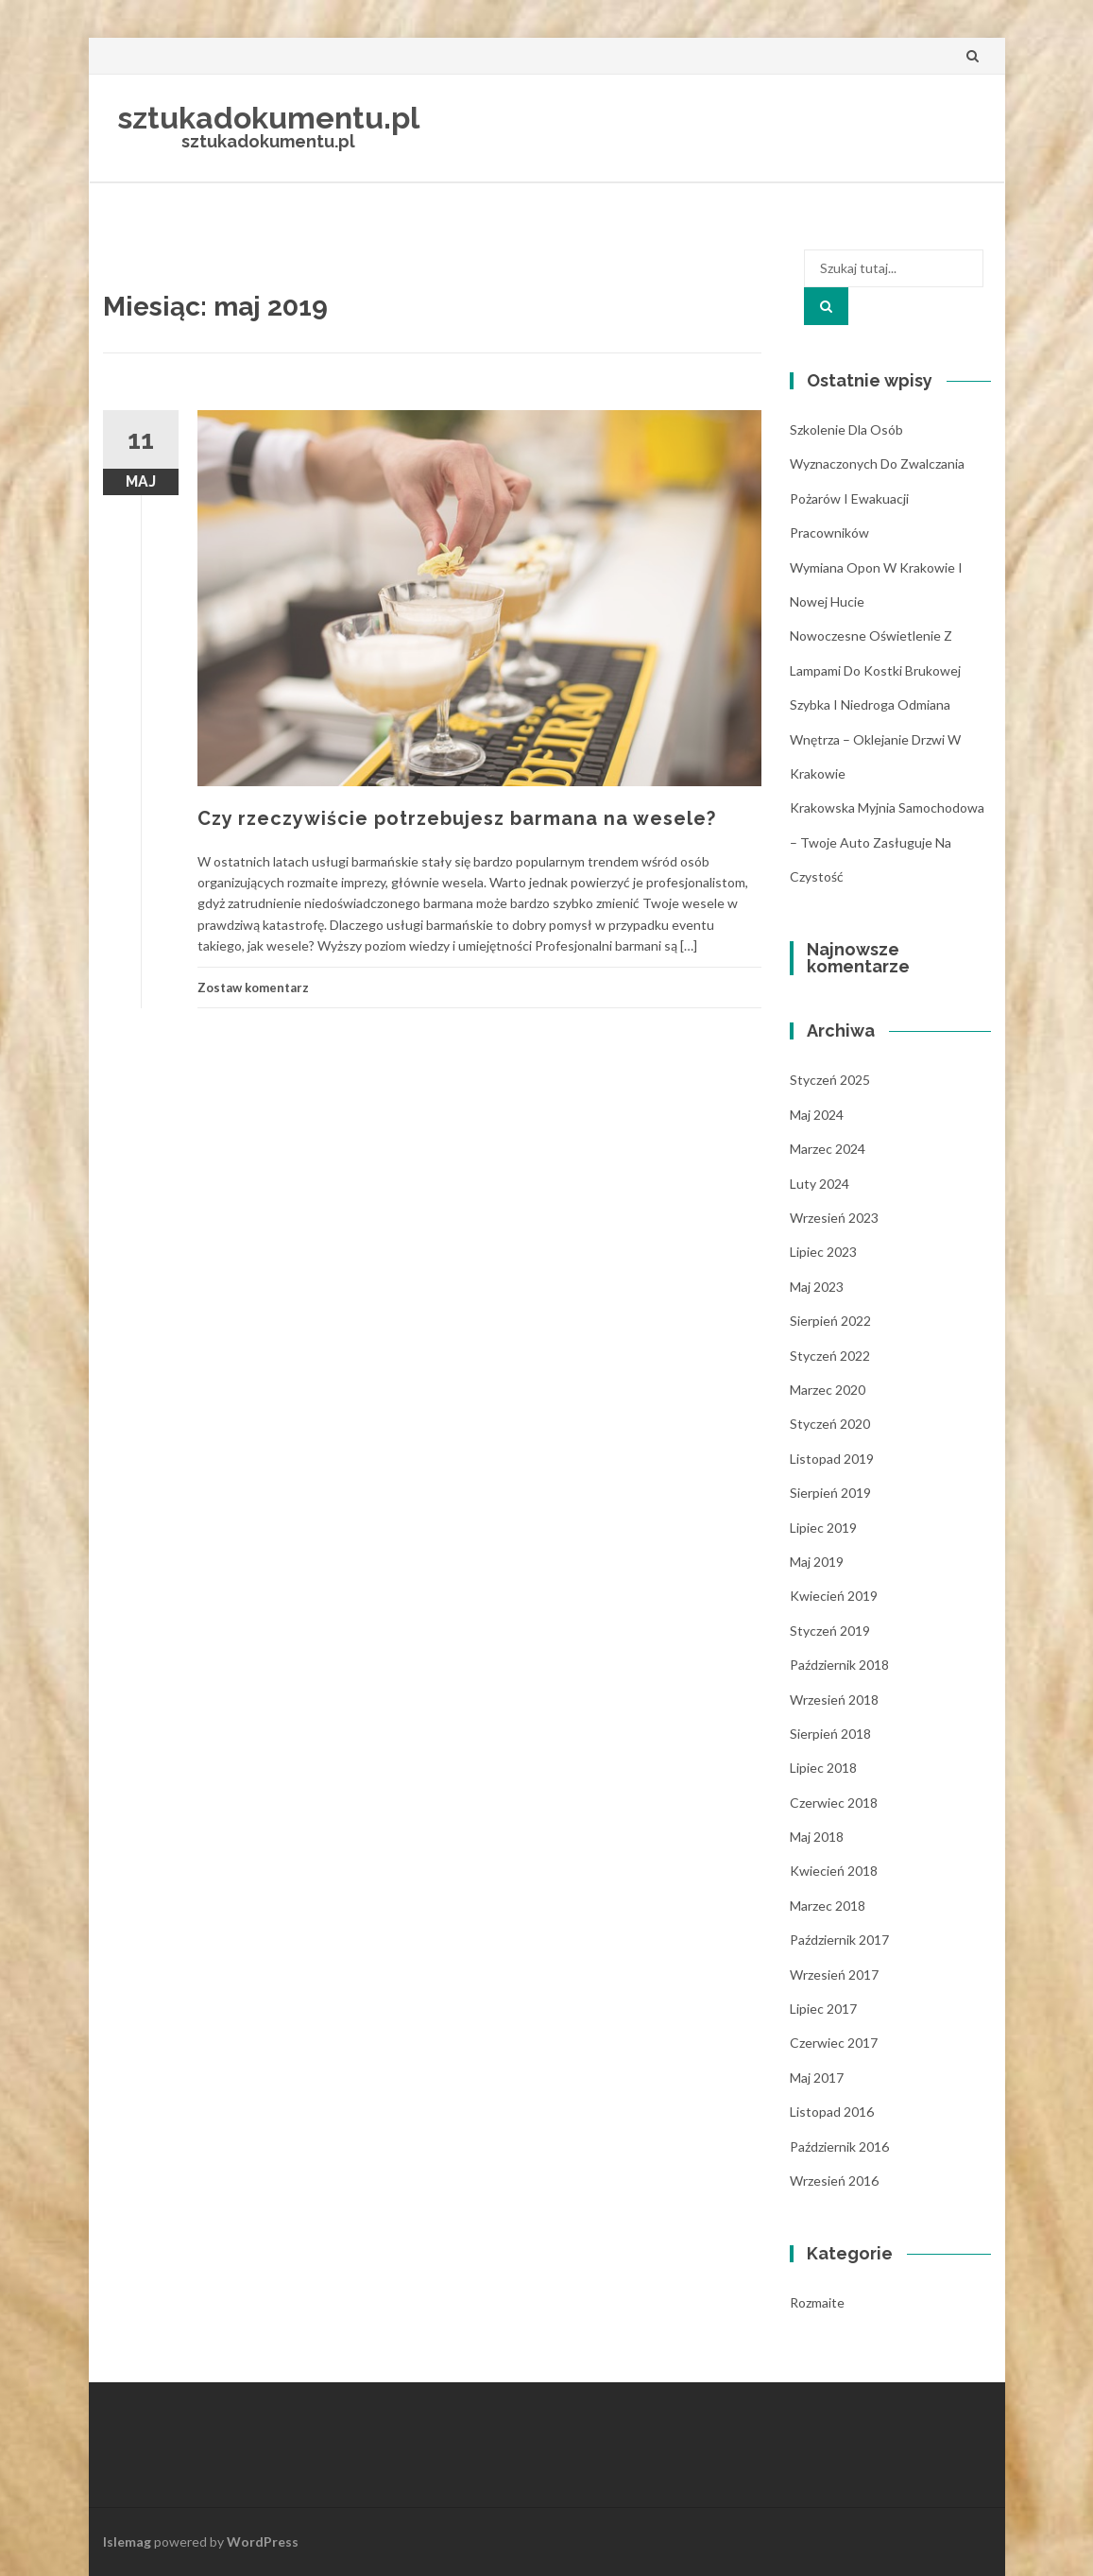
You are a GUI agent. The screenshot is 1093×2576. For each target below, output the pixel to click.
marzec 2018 (827, 1906)
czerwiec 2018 (834, 1803)
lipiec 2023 (823, 1252)
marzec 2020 (827, 1390)
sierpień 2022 (830, 1321)
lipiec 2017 (823, 2009)
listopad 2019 (832, 1459)
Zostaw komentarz (253, 987)
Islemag (127, 2541)
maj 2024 (817, 1115)
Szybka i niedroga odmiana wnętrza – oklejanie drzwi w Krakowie (875, 738)
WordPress (263, 2541)
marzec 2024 (827, 1149)
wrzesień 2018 (834, 1700)
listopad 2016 (832, 2112)
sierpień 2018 (830, 1734)
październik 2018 (839, 1665)
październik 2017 (839, 1940)
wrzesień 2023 (834, 1218)
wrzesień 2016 (834, 2180)
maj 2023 (817, 1287)
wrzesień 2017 (834, 1974)
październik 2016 (839, 2146)
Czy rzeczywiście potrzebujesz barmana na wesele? (456, 818)
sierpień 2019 (830, 1493)
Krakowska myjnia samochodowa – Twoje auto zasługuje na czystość (887, 841)
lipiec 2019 (823, 1528)
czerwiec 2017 (834, 2043)
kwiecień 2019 (834, 1596)
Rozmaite (817, 2302)
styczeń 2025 (830, 1080)
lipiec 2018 (823, 1768)
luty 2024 (819, 1184)
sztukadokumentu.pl (268, 117)
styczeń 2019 (830, 1631)
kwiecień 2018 (834, 1871)
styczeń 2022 (830, 1356)
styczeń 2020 (830, 1424)
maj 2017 (817, 2077)
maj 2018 (817, 1837)
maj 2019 (817, 1562)
